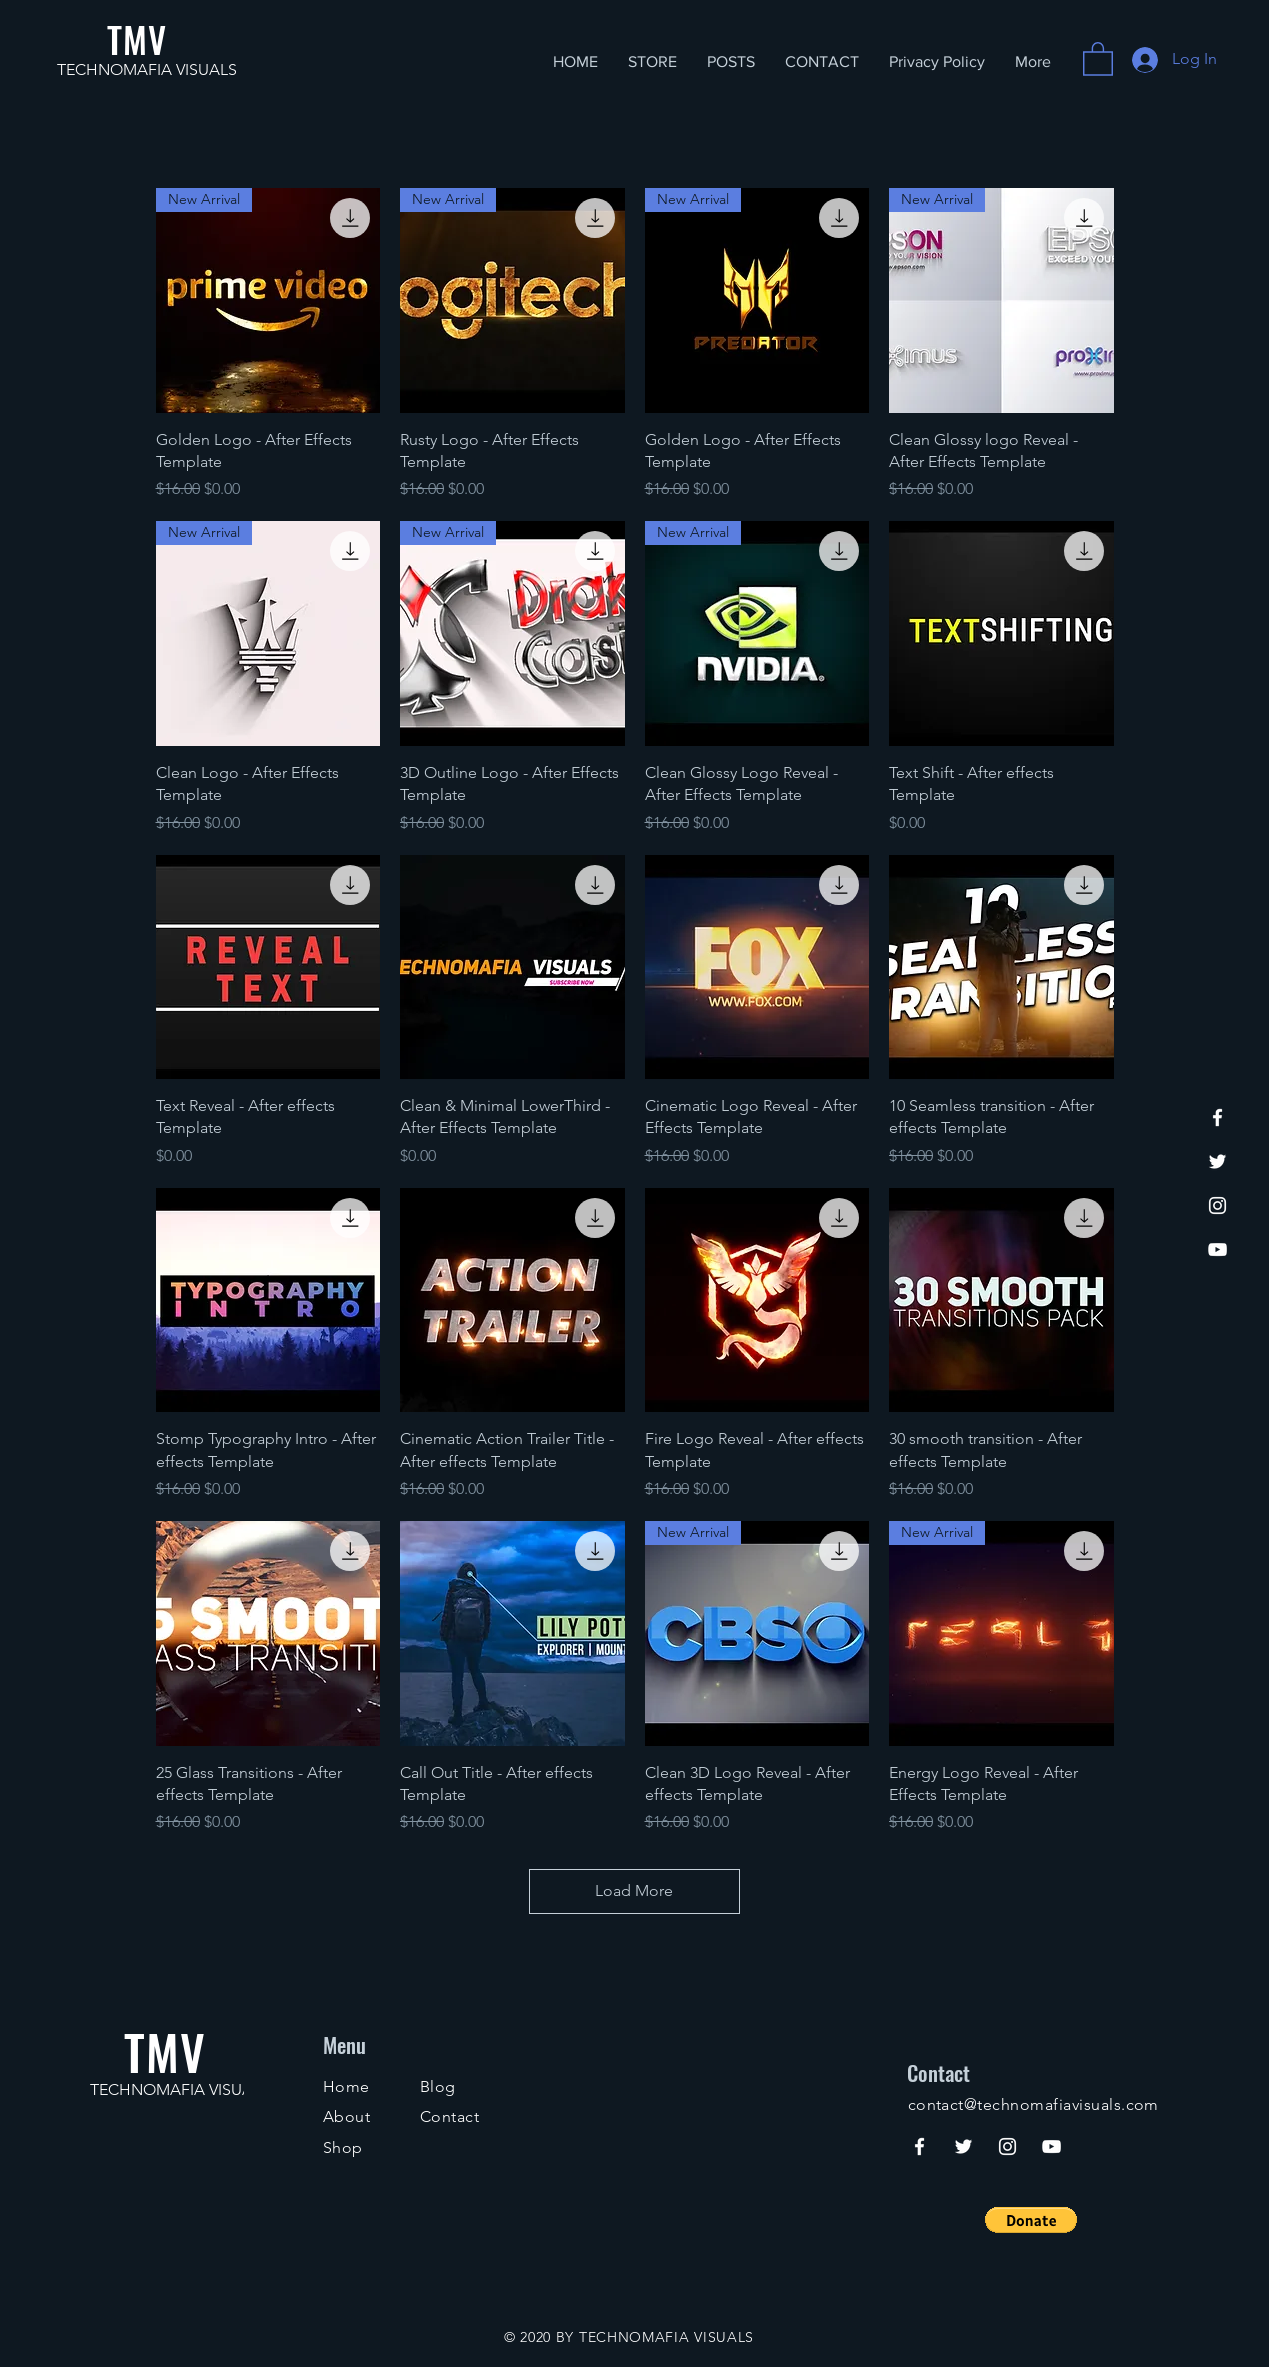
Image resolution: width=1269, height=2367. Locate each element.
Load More (635, 1890)
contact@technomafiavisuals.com (1033, 2104)
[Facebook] (1217, 1117)
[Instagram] (1217, 1205)
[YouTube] (1217, 1249)
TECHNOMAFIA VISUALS (147, 69)
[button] (1098, 58)
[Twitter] (1217, 1161)
